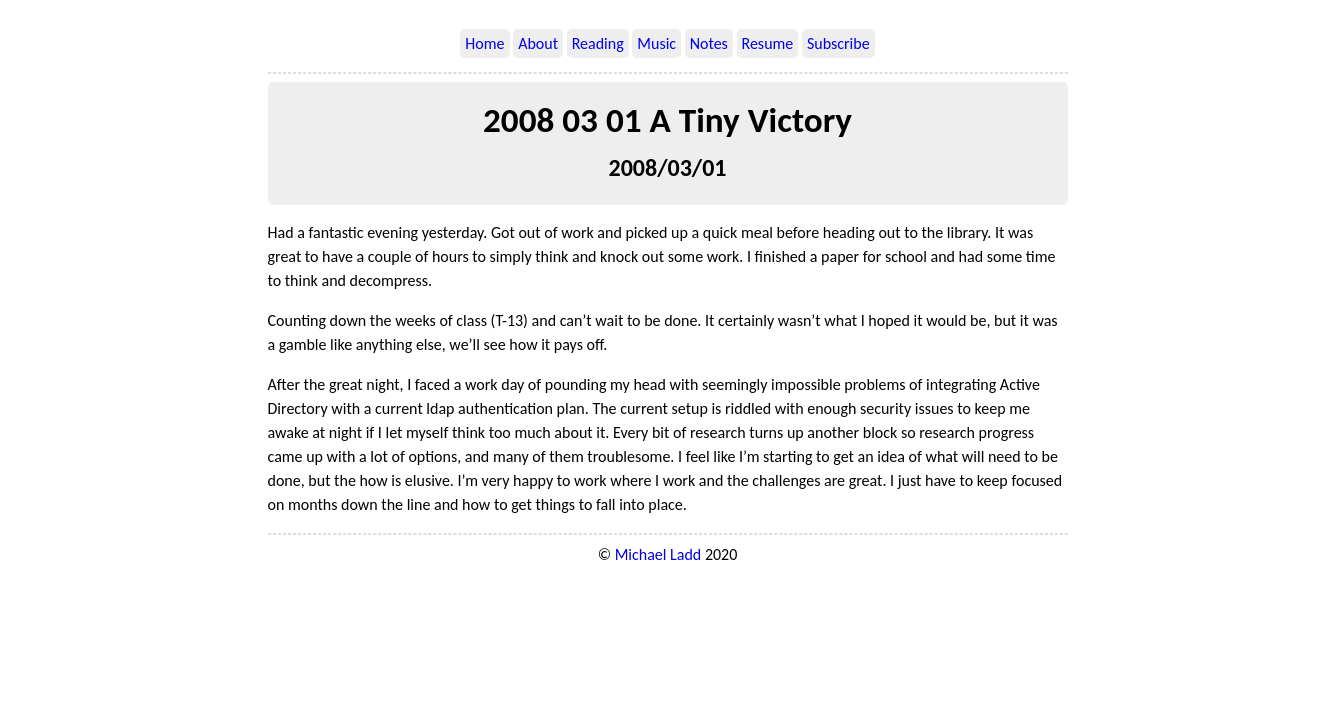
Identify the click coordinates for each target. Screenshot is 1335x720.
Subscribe (838, 43)
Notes (709, 43)
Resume (768, 43)
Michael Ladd (658, 554)
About (538, 43)
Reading (598, 43)
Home (484, 43)
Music (656, 43)
